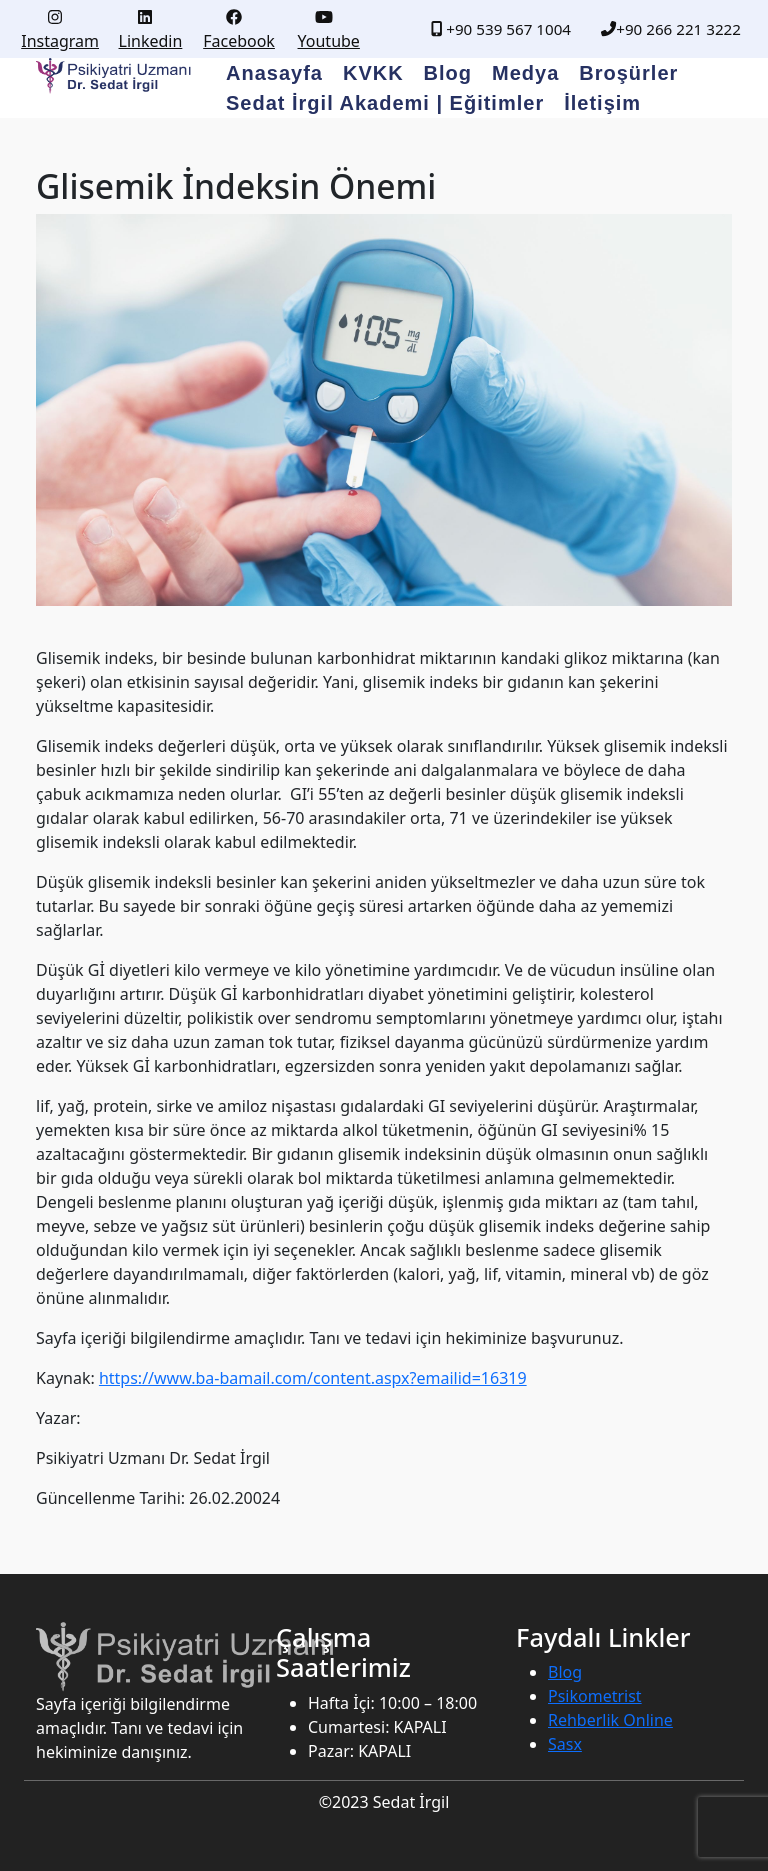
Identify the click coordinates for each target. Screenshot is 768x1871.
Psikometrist (595, 1696)
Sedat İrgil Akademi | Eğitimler (385, 103)
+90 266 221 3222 (671, 29)
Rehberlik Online (610, 1720)
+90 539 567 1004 (501, 29)
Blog (448, 73)
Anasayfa (274, 73)
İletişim (602, 103)
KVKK (373, 73)
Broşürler (628, 73)
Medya (525, 73)
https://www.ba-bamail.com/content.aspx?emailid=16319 (313, 1378)
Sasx (565, 1744)
